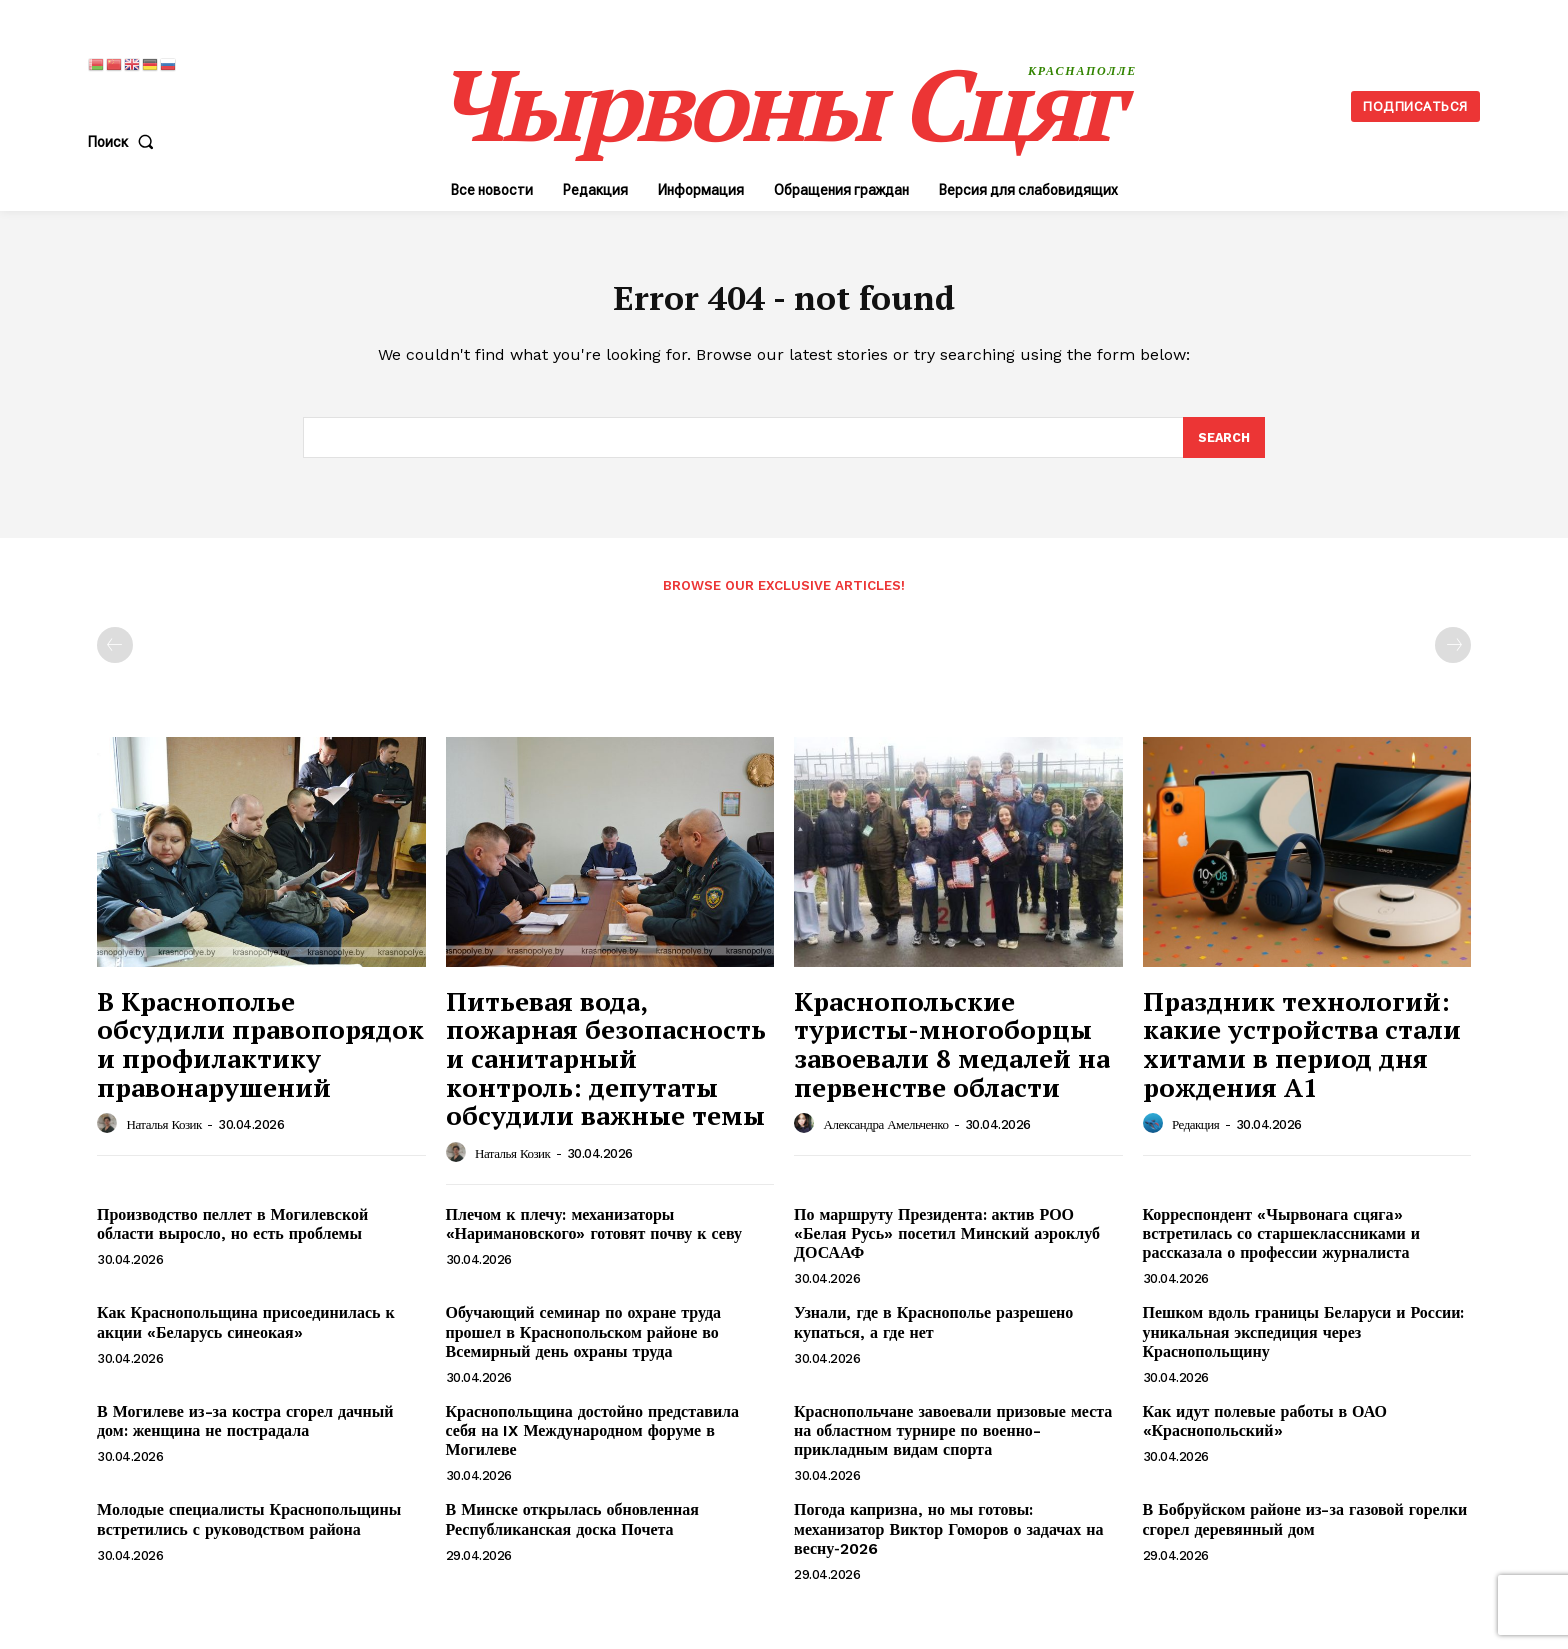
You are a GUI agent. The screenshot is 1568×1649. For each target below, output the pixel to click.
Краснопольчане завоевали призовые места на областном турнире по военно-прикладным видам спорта (953, 1440)
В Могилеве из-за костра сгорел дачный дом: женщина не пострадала (245, 1431)
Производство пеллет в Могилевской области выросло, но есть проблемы (232, 1233)
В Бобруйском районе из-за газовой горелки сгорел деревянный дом (1305, 1529)
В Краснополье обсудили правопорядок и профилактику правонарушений (260, 1053)
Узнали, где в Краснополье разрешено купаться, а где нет (933, 1332)
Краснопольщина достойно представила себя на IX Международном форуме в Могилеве (593, 1440)
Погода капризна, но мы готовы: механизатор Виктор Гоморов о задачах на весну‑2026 (949, 1538)
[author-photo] (110, 1134)
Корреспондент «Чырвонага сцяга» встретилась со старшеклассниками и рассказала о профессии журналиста (1282, 1242)
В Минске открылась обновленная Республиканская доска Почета (572, 1529)
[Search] (1223, 446)
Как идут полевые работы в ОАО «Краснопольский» (1265, 1431)
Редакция (1195, 1134)
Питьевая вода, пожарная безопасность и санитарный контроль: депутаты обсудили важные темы (606, 1067)
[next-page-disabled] (1453, 655)
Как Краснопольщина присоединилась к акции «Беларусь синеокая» (246, 1332)
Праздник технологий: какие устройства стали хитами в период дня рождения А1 (1302, 1053)
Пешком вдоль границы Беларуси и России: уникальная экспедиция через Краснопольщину (1304, 1341)
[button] (125, 142)
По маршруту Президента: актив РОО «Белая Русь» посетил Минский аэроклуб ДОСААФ (947, 1242)
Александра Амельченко (886, 1134)
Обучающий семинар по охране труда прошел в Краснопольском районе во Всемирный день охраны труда (584, 1341)
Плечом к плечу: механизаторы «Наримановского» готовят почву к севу (594, 1233)
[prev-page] (115, 655)
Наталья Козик (164, 1134)
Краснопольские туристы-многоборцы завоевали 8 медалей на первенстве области (952, 1053)
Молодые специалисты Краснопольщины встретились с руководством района (249, 1529)
